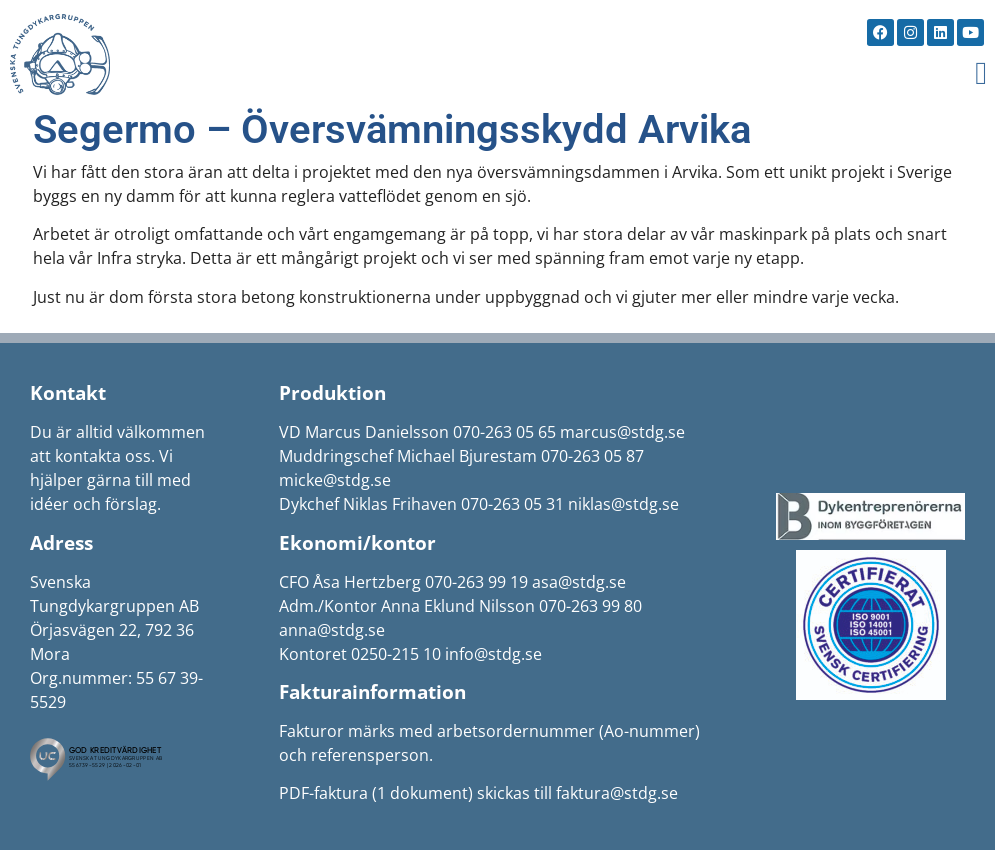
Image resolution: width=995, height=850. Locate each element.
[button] (981, 73)
